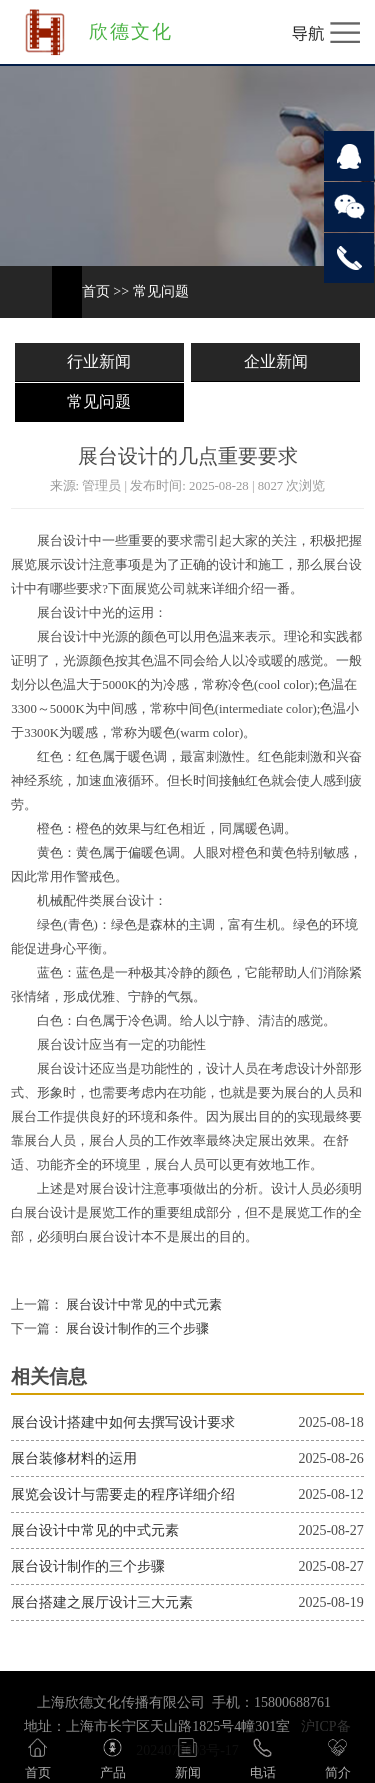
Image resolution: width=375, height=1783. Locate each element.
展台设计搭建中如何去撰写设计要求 (123, 1422)
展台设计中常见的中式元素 (142, 1305)
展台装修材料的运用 (74, 1458)
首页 (96, 291)
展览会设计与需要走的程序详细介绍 (123, 1494)
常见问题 (161, 291)
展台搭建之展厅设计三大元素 (102, 1602)
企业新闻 (276, 361)
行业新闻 (99, 361)
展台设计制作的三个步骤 (136, 1329)
